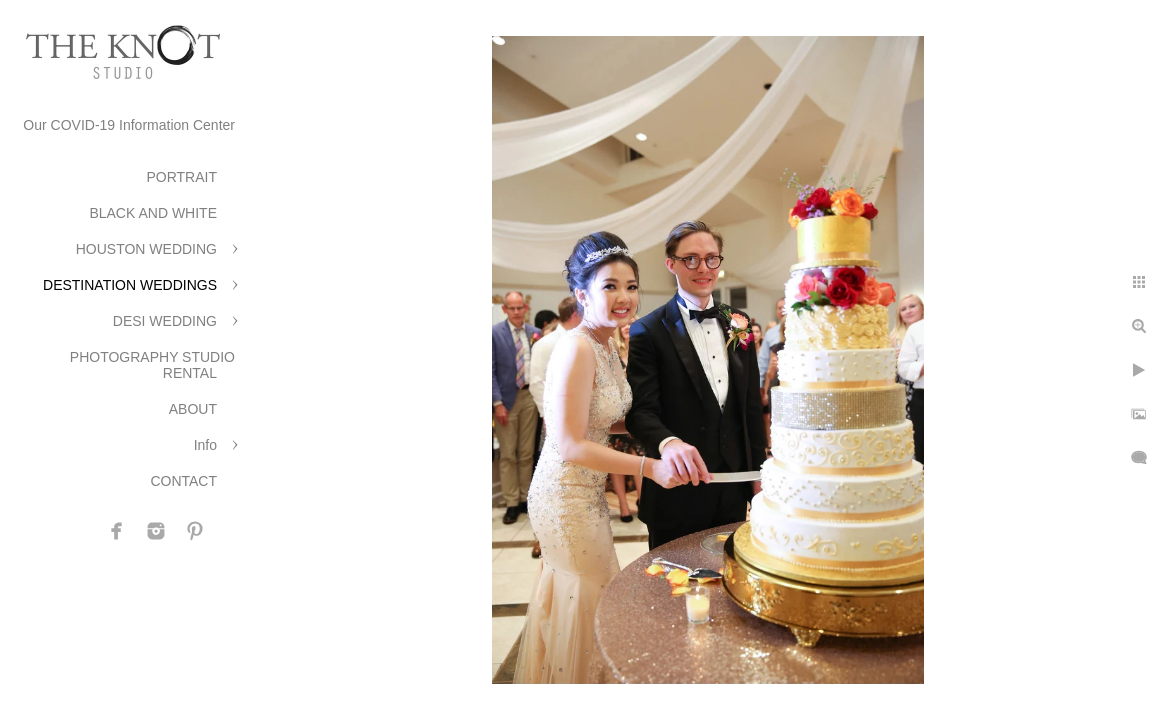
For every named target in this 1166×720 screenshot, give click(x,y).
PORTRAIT (181, 177)
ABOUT (193, 409)
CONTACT (183, 481)
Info (205, 445)
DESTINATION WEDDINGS (130, 285)
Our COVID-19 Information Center (129, 125)
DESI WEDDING (165, 321)
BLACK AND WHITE (153, 213)
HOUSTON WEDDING (146, 249)
